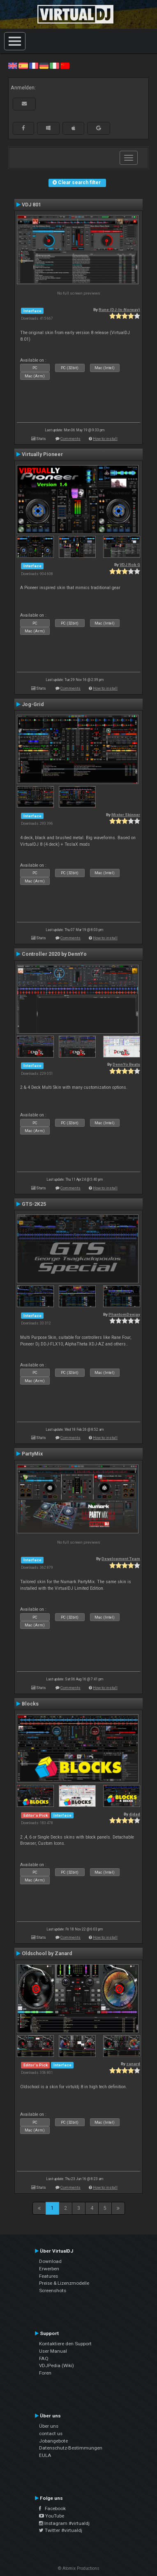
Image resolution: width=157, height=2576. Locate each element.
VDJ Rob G (130, 564)
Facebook (52, 2508)
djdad (134, 1814)
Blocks (30, 1704)
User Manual (53, 2351)
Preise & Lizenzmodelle (64, 2283)
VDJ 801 (31, 205)
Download (50, 2261)
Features (48, 2276)
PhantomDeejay (124, 1314)
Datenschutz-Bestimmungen (70, 2448)
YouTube (51, 2516)
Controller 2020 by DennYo (54, 954)
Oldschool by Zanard (47, 1953)
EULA (45, 2455)
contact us (50, 2433)
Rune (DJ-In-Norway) (119, 309)
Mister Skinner (125, 814)
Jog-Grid (33, 704)
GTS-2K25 (34, 1204)
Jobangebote (53, 2441)
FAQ (43, 2358)
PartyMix (32, 1454)
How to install (105, 438)
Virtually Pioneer (42, 454)
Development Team (121, 1558)
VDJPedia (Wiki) (56, 2365)
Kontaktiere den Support (65, 2344)
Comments (70, 438)
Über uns (48, 2426)
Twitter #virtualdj (60, 2530)
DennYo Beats (126, 1064)
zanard (133, 2063)
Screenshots (52, 2290)
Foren (45, 2373)
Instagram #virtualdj (64, 2523)
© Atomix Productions (78, 2568)
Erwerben (49, 2269)
